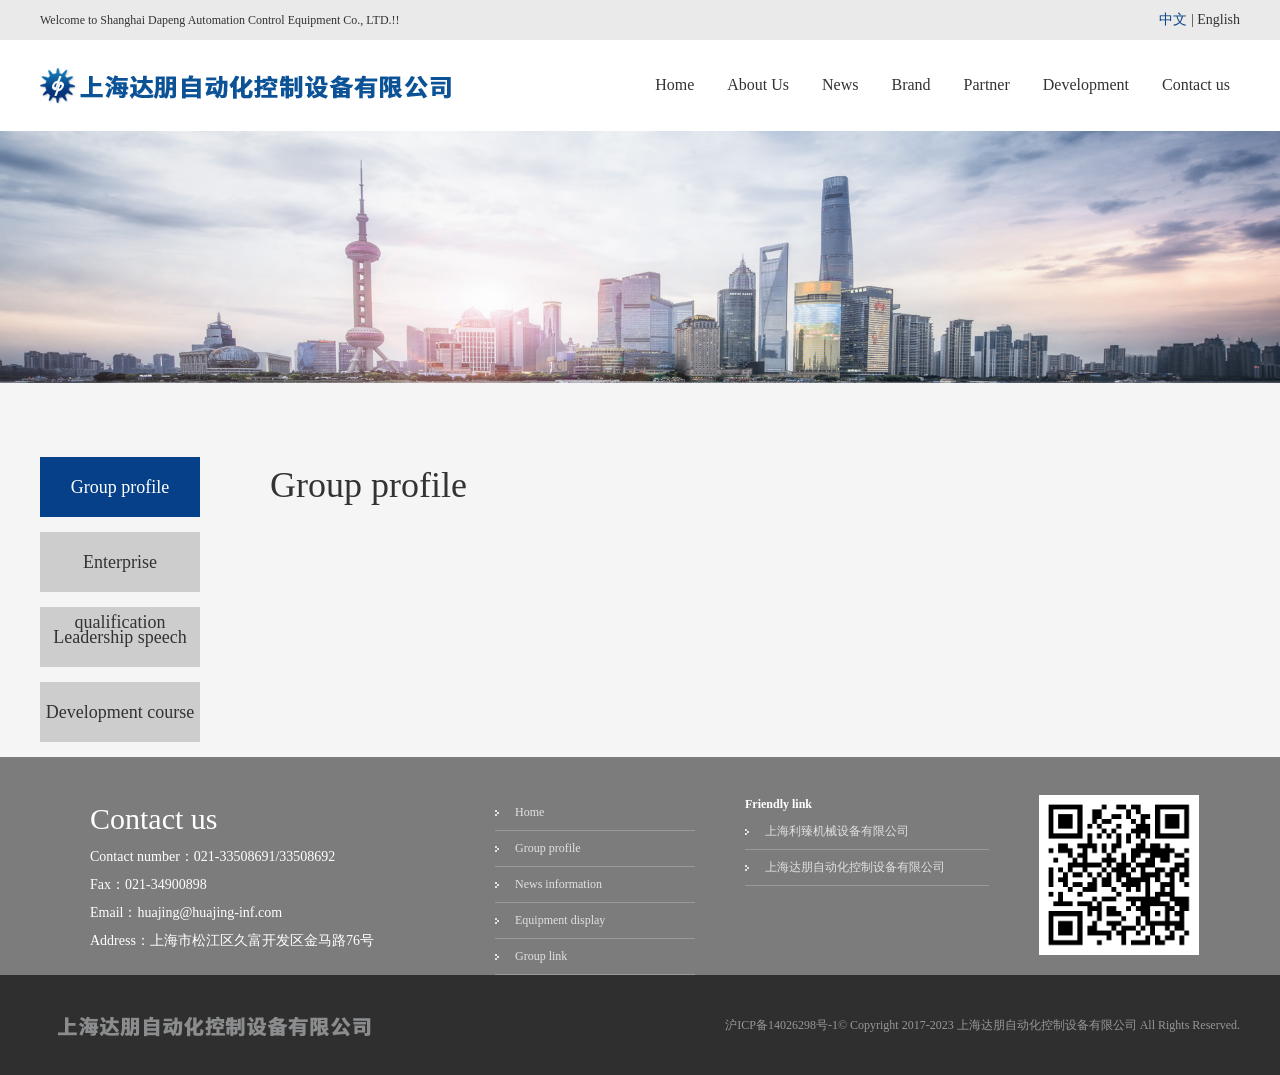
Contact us (1196, 84)
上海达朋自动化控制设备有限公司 (855, 867)
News (840, 84)
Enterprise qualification (120, 572)
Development (1086, 84)
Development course (120, 712)
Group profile (120, 487)
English (1218, 19)
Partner (987, 84)
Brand (910, 84)
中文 (1173, 19)
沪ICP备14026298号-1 (781, 1025)
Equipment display (560, 920)
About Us (758, 84)
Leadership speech (119, 637)
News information (558, 884)
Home (674, 84)
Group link (541, 956)
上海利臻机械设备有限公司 (837, 831)
